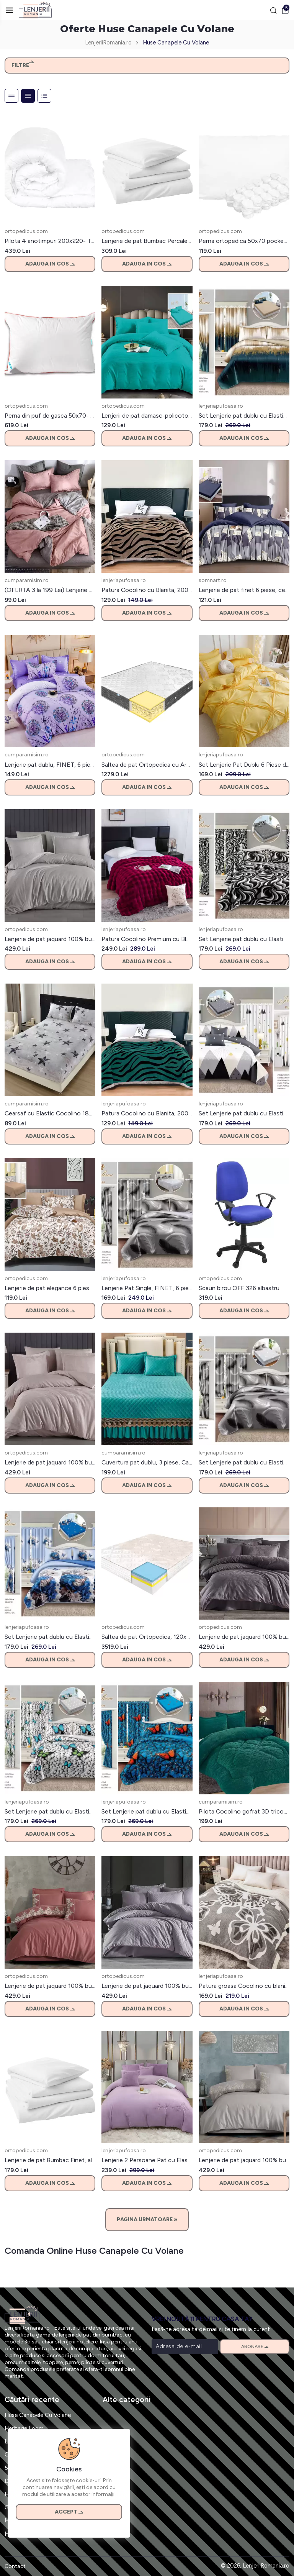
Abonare (254, 2346)
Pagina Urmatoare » (147, 2219)
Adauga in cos (50, 264)
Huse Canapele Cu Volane (38, 2415)
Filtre (22, 65)
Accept (69, 2512)
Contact (15, 2566)
